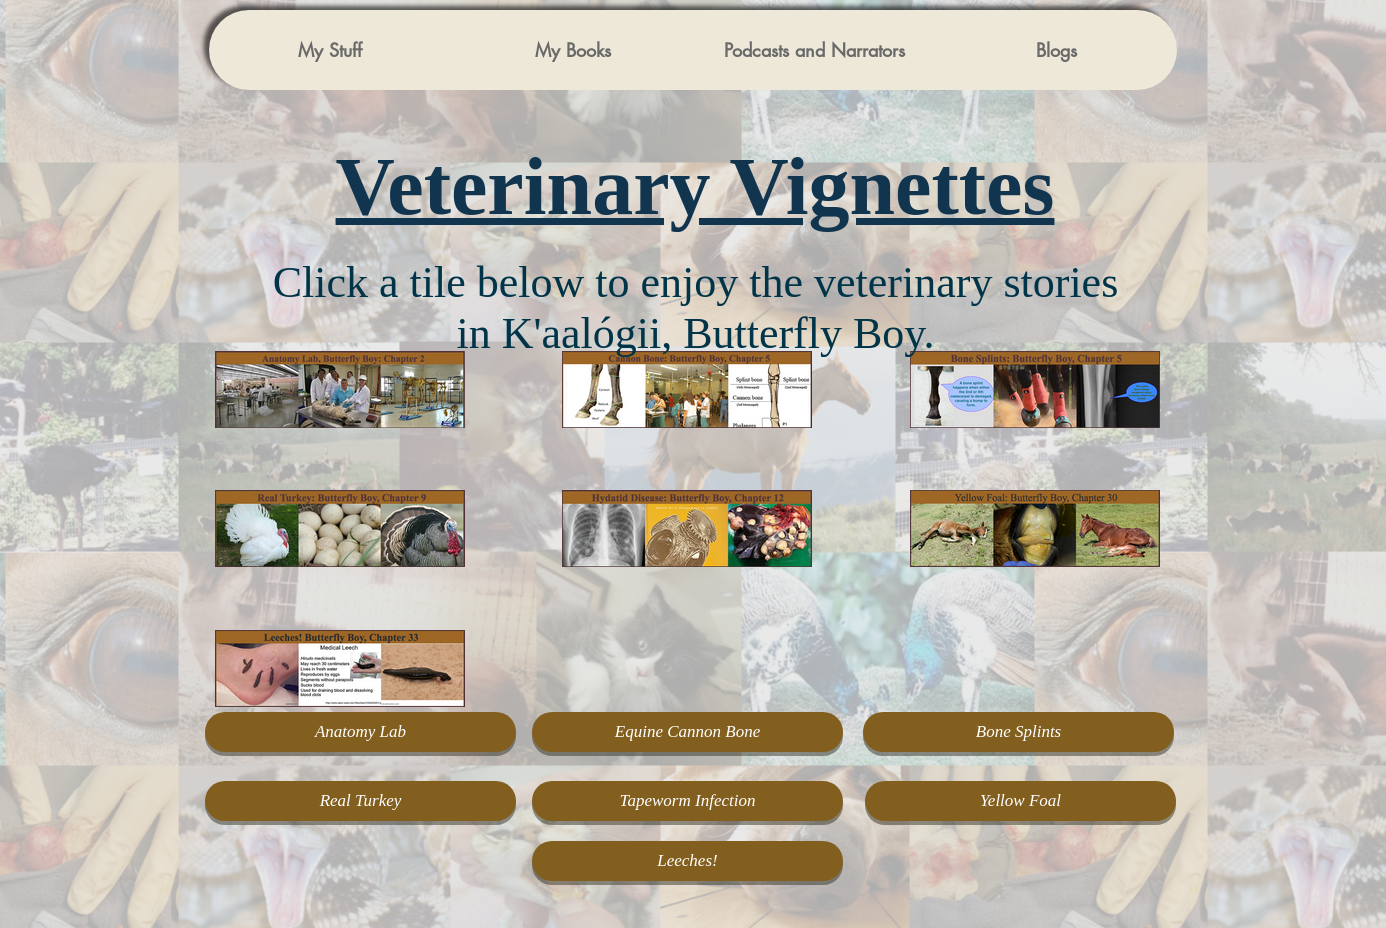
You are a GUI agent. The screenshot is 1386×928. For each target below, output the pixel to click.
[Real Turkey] (360, 801)
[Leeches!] (687, 861)
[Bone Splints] (1018, 732)
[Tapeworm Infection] (687, 801)
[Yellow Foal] (1020, 801)
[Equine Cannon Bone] (687, 732)
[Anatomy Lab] (360, 732)
